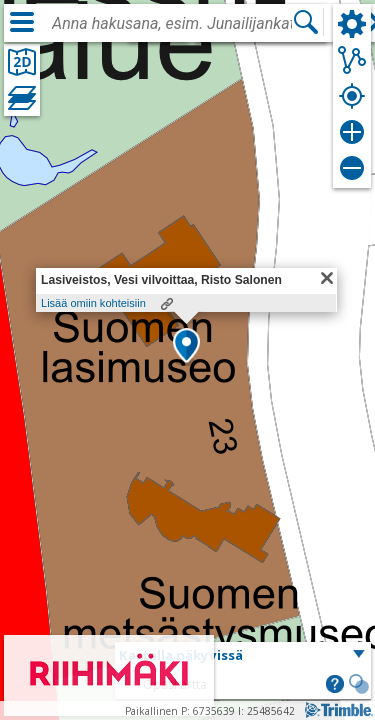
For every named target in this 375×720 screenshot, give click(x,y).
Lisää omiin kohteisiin (93, 303)
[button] (186, 347)
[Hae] (306, 22)
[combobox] (172, 24)
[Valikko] (22, 22)
